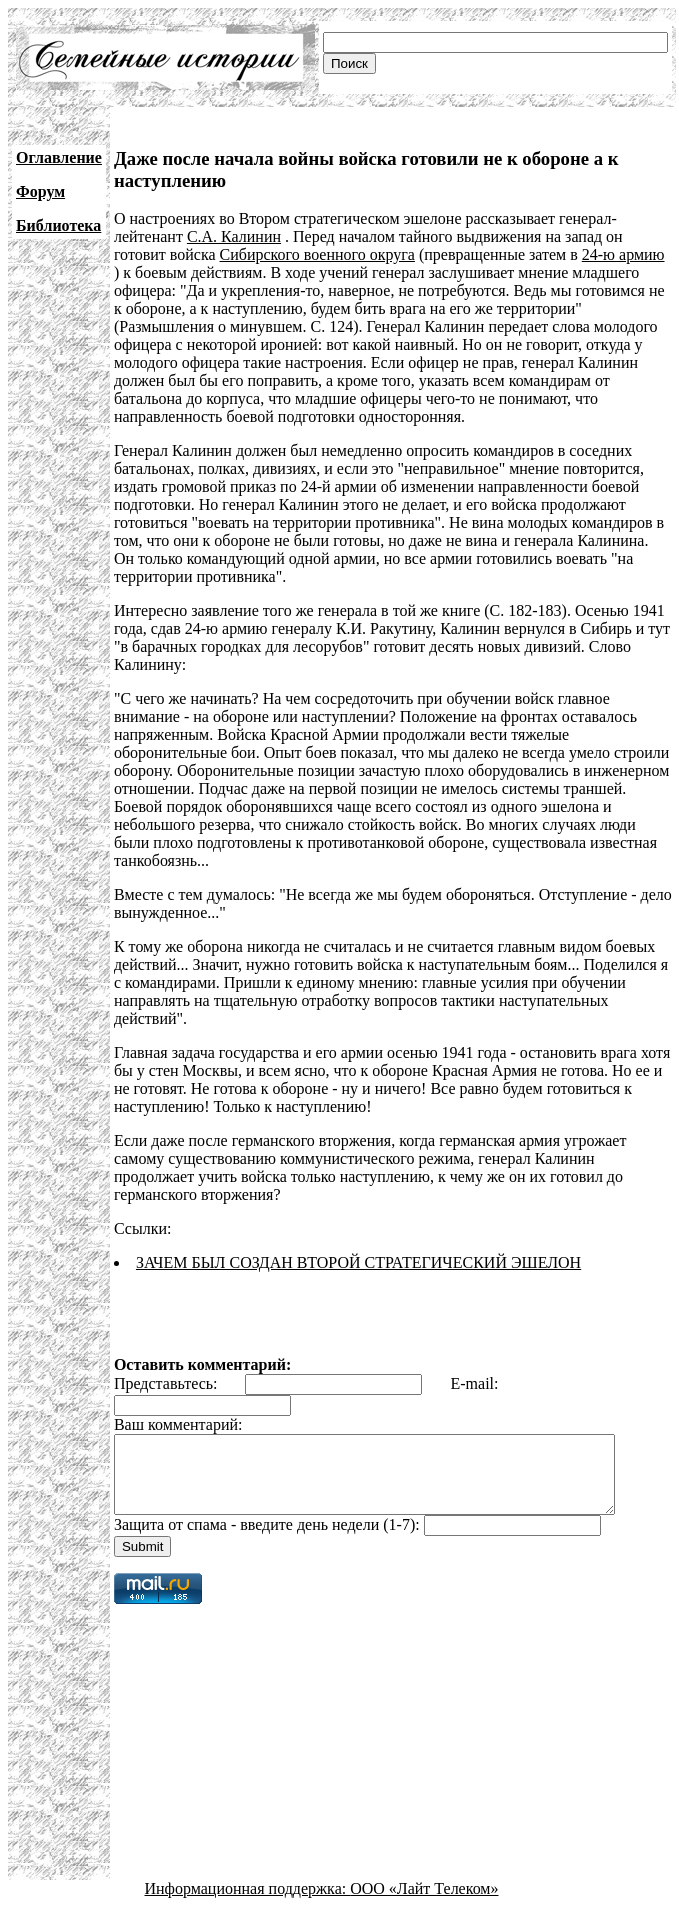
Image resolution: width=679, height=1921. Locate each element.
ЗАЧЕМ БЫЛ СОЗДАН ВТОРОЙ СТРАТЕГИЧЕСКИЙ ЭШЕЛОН (358, 1262)
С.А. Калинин (234, 236)
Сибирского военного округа (317, 254)
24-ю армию (623, 254)
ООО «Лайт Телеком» (424, 1903)
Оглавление (59, 157)
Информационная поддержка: (248, 1903)
